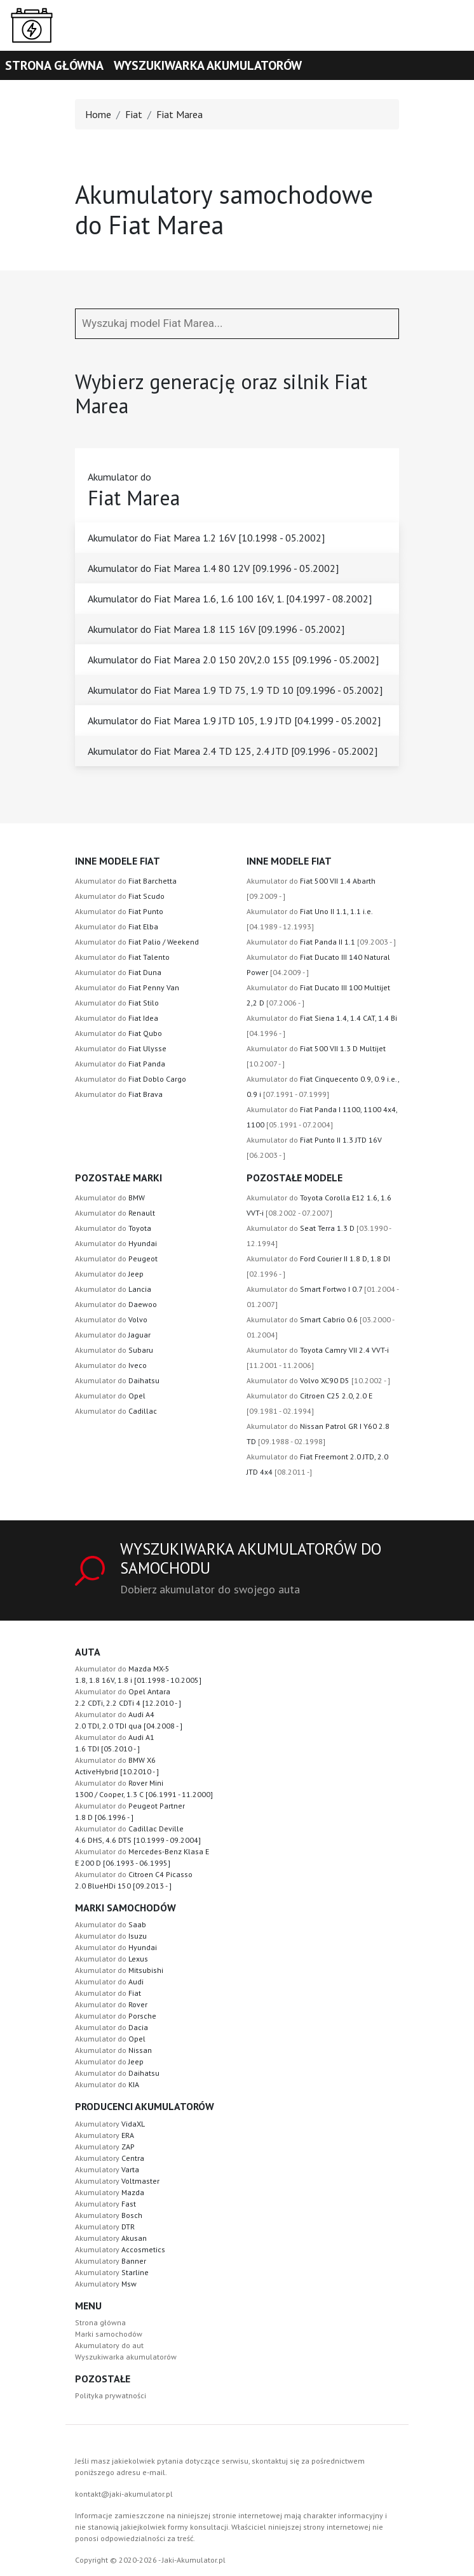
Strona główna (54, 65)
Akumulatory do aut (109, 2345)
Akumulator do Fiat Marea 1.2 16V (206, 537)
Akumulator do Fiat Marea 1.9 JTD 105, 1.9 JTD (234, 720)
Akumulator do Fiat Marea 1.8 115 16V (216, 629)
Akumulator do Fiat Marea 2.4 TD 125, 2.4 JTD (232, 751)
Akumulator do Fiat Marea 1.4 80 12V (213, 568)
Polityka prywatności (110, 2395)
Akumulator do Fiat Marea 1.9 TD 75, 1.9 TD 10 (235, 690)
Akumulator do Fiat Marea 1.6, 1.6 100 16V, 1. (230, 598)
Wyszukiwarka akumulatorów (208, 65)
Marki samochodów (108, 2334)
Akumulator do (126, 881)
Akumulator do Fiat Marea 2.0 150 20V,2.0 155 (233, 659)
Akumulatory (110, 2123)
